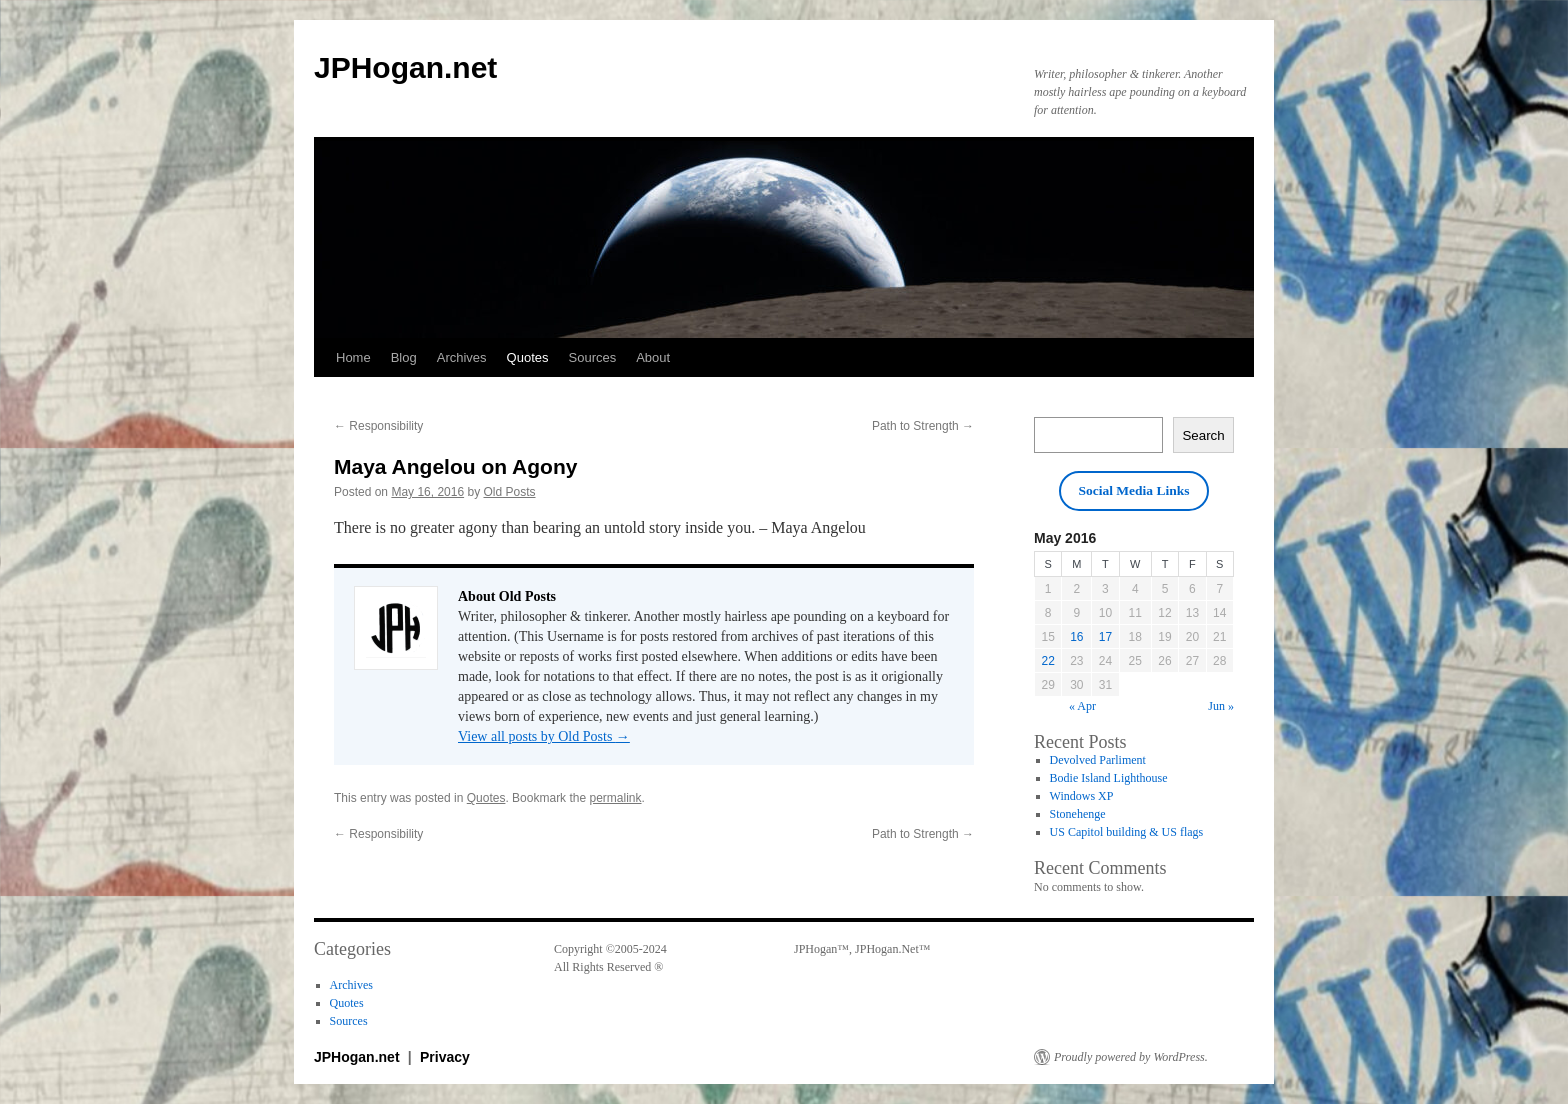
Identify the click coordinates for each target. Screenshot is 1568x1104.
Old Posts (509, 492)
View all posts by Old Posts (544, 736)
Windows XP (1082, 796)
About (653, 357)
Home (353, 357)
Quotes (528, 357)
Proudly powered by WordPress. (1131, 1057)
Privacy (445, 1057)
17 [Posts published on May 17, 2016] (1105, 637)
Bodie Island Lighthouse (1109, 778)
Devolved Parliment (1098, 760)
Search (1203, 435)
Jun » (1221, 706)
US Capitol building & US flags (1127, 832)
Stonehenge (1078, 814)
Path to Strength (923, 426)
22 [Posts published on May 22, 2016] (1048, 661)
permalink (615, 798)
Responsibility (378, 426)
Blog (404, 357)
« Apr (1082, 706)
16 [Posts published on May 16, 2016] (1076, 637)
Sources (593, 357)
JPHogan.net (405, 67)
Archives (462, 357)
